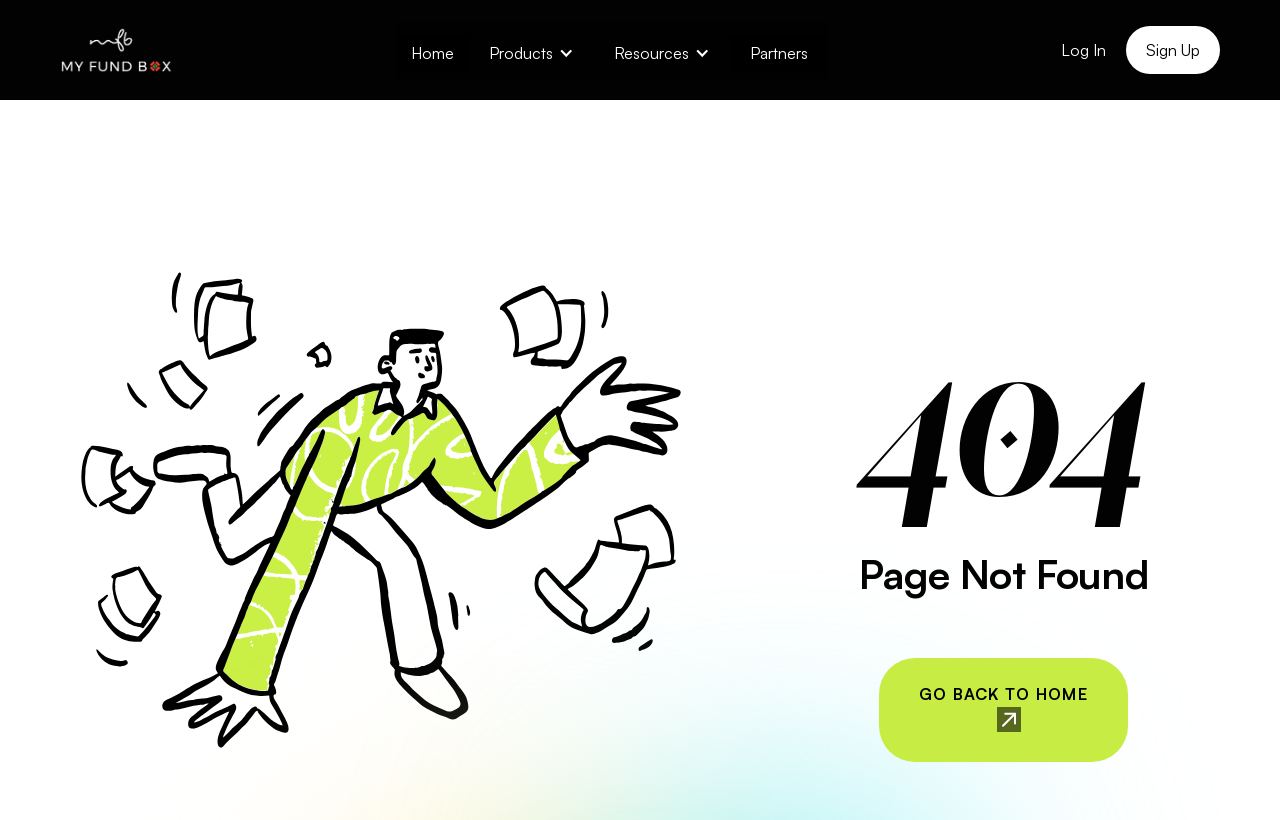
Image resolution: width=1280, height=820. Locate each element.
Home (432, 53)
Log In (1083, 50)
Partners (779, 53)
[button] (531, 50)
